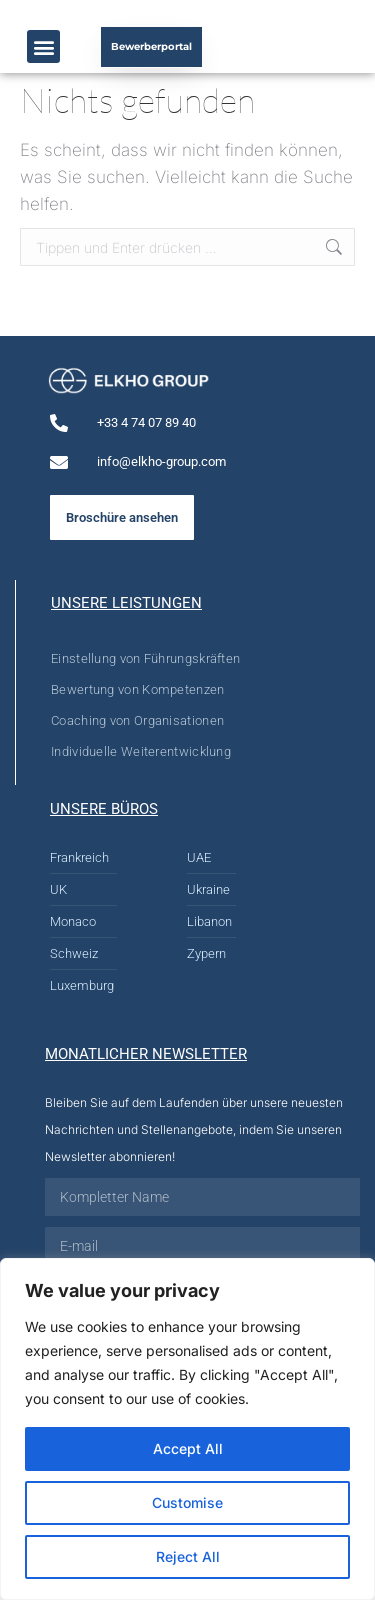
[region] (187, 1429)
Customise (187, 1502)
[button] (43, 46)
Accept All (188, 1448)
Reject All (188, 1556)
